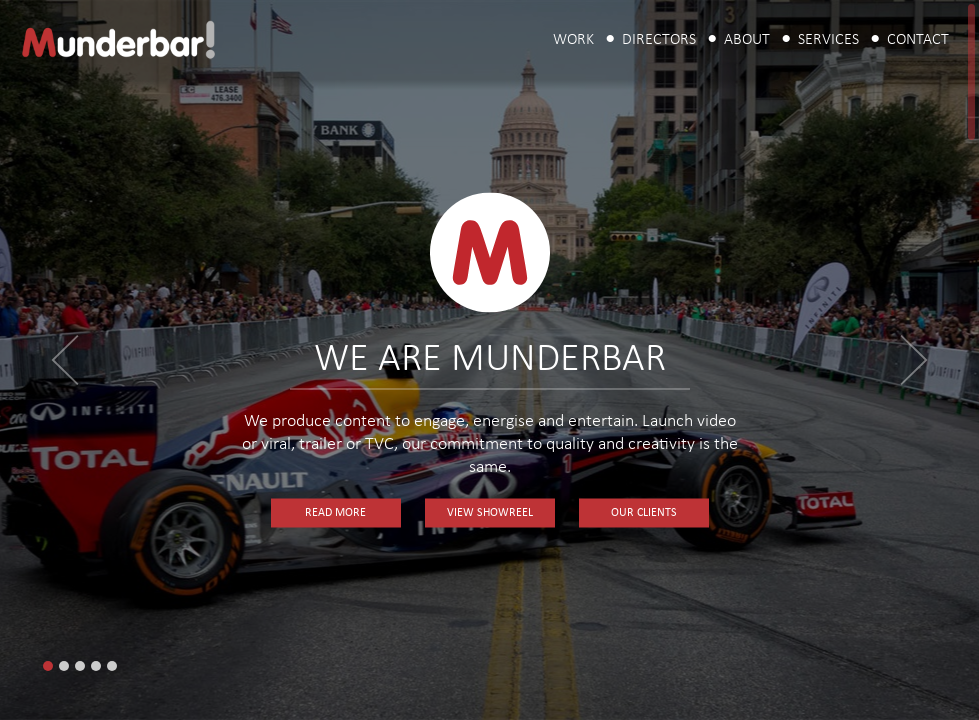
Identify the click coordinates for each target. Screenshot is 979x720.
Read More (335, 513)
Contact (918, 40)
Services (828, 40)
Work (573, 40)
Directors (659, 40)
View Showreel (490, 513)
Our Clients (644, 513)
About (747, 40)
